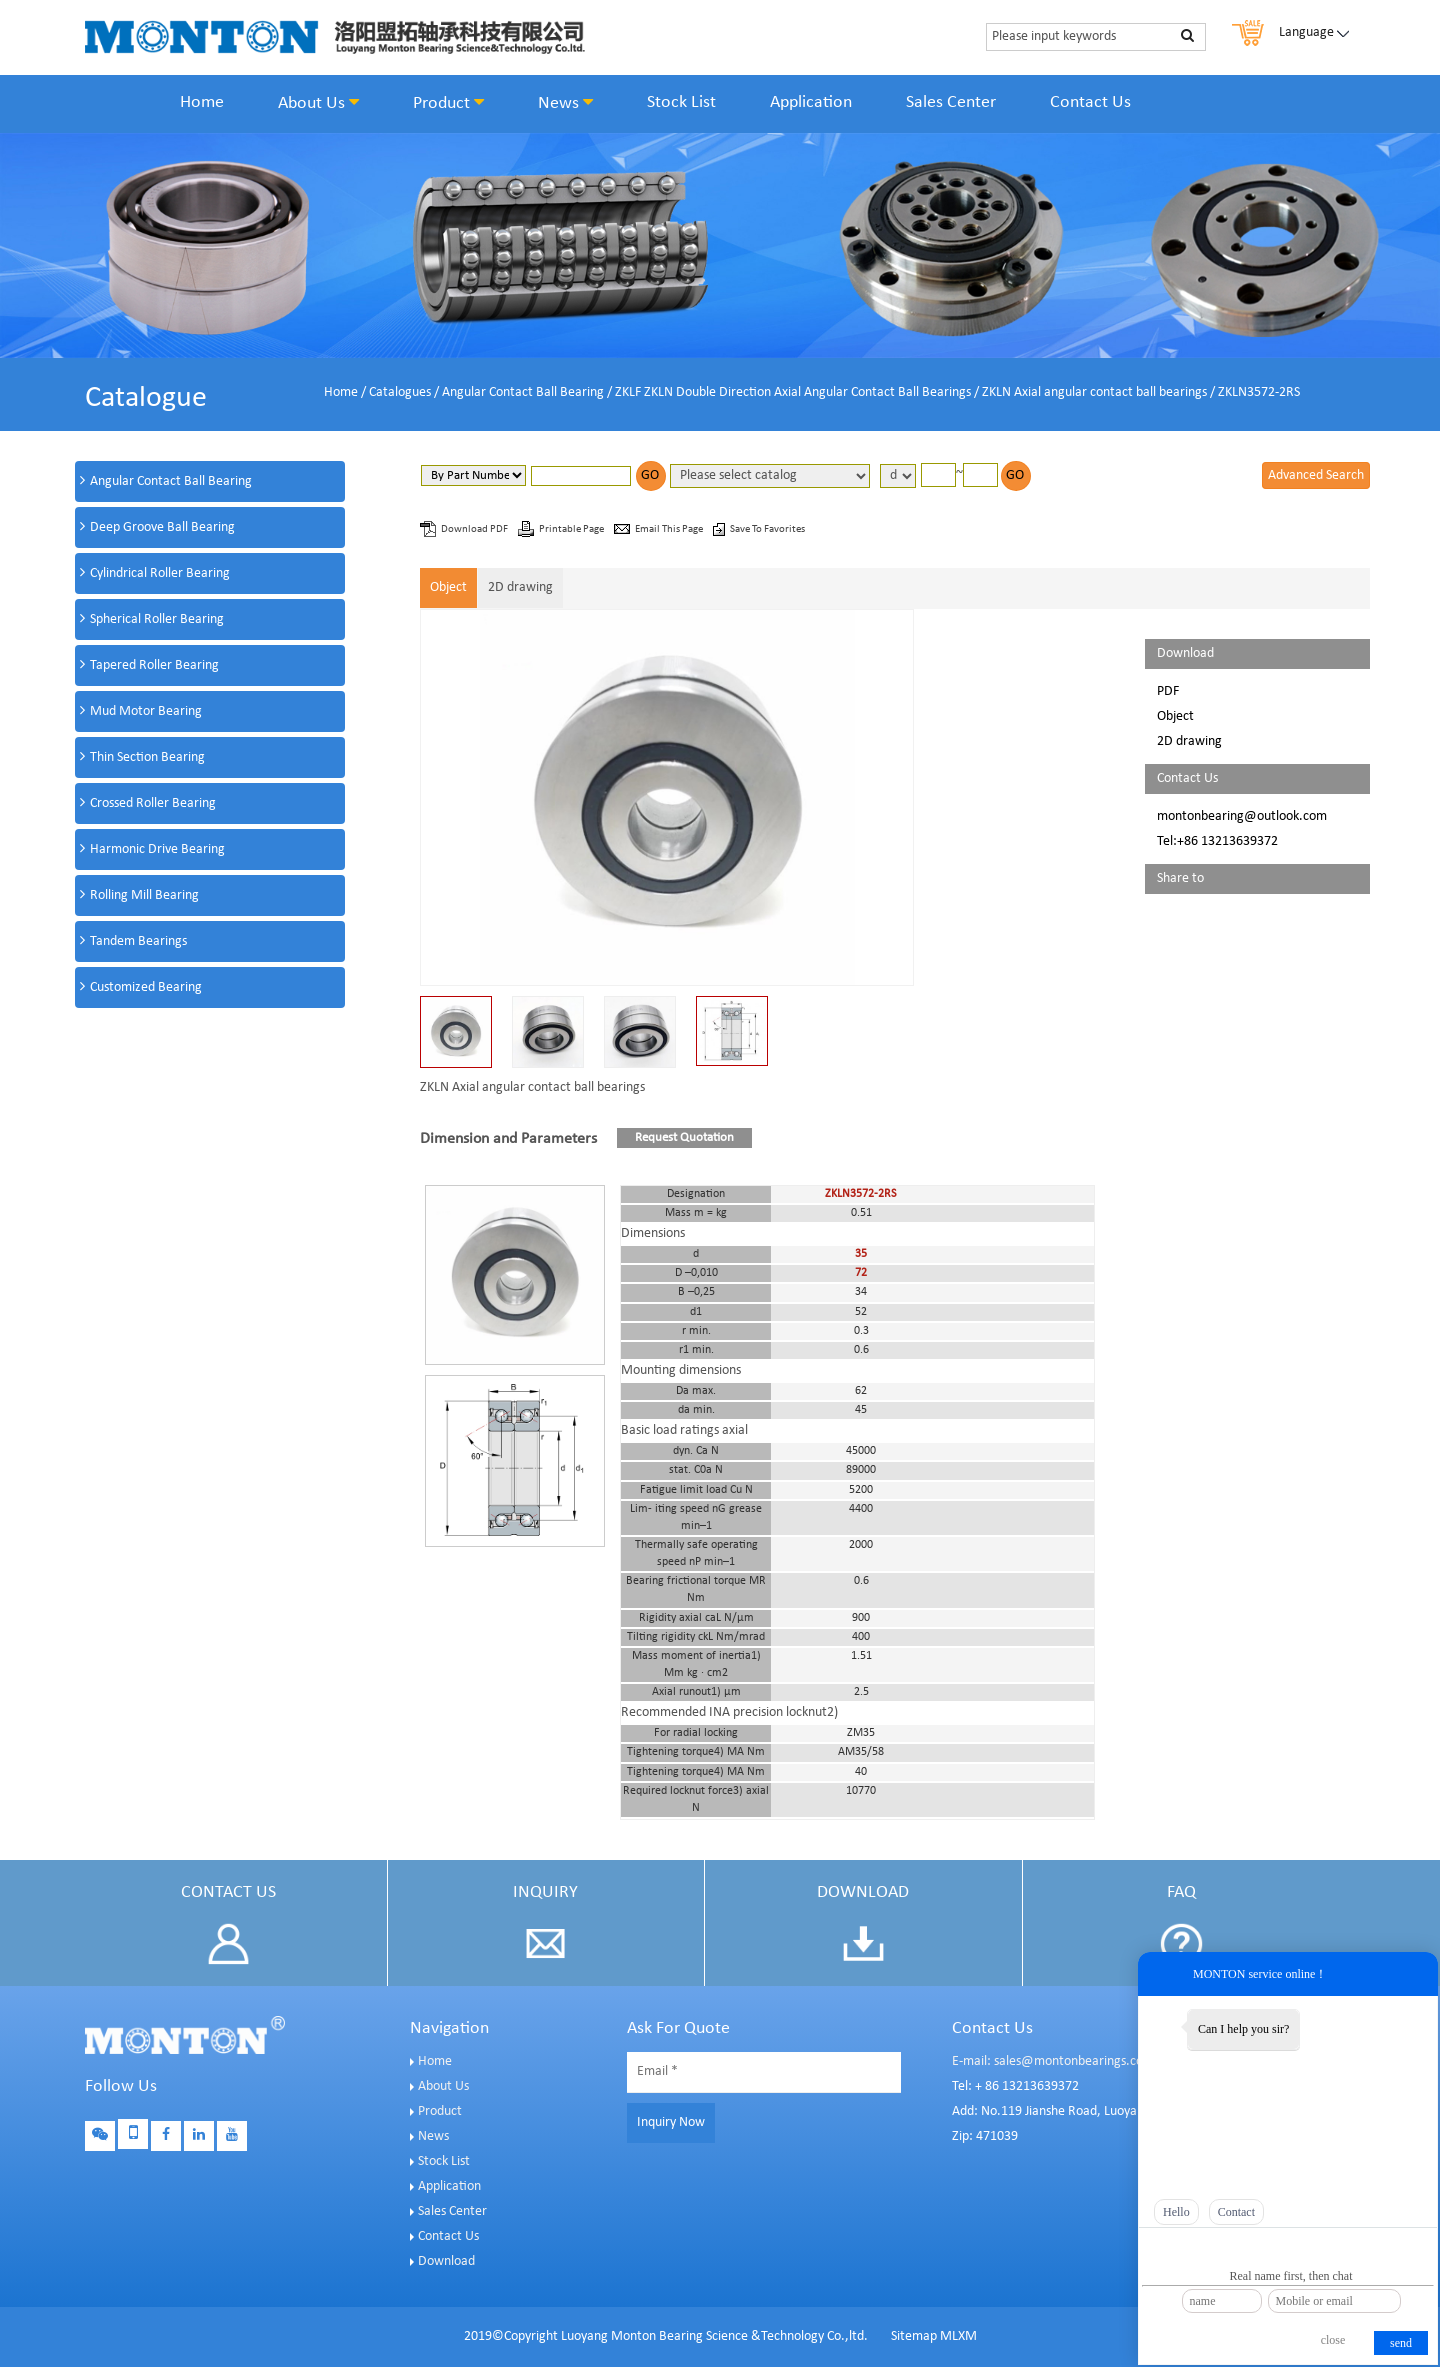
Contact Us (1090, 102)
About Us (318, 103)
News (565, 103)
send (1401, 2343)
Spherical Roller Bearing (157, 619)
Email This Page (670, 529)
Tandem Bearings (138, 941)
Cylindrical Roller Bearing (160, 573)
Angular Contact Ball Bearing (523, 392)
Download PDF (475, 529)
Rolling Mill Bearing (144, 895)
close (1333, 2340)
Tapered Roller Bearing (154, 665)
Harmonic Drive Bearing (157, 849)
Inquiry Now (671, 2122)
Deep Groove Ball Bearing (162, 527)
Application (811, 102)
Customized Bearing (146, 987)
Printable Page (572, 529)
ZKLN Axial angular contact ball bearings (1094, 392)
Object (448, 587)
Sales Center (951, 102)
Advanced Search (1316, 475)
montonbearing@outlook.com (1242, 816)
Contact (1236, 2212)
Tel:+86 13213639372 (1217, 841)
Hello (1176, 2212)
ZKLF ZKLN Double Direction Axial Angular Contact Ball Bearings (793, 392)
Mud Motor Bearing (146, 711)
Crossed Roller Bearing (153, 803)
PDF (1168, 691)
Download (446, 2261)
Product (448, 103)
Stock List (681, 102)
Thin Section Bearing (147, 757)
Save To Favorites (767, 529)
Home (202, 102)
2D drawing (520, 587)
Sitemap (914, 2336)
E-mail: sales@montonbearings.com (1053, 2061)
